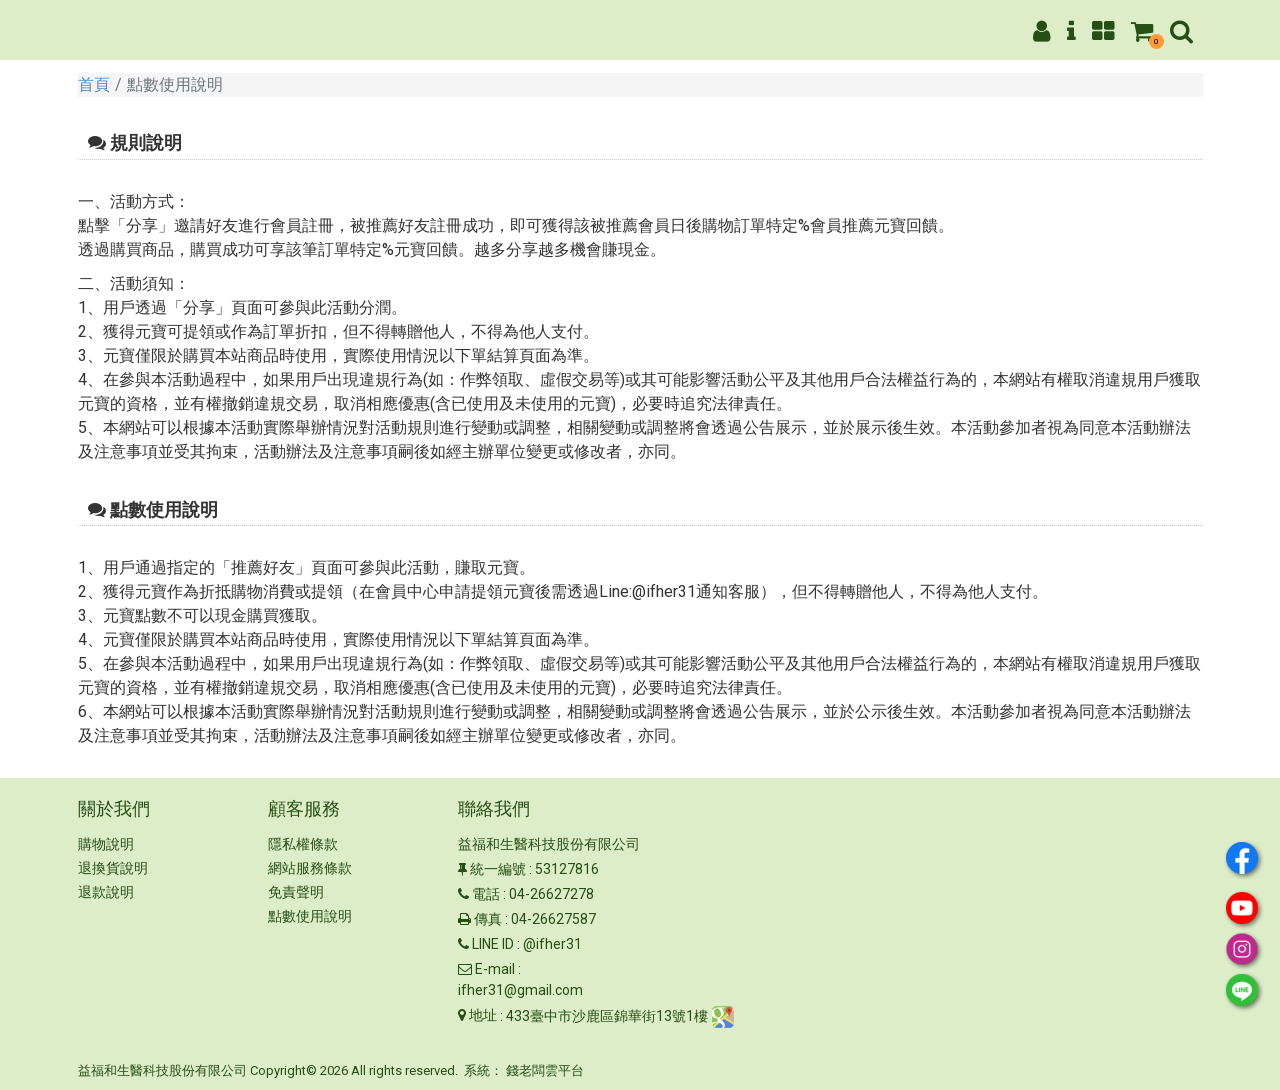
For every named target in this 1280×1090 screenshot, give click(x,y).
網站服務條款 (310, 868)
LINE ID (493, 944)
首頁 (94, 84)
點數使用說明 (310, 916)
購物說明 (106, 844)
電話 (486, 894)
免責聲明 (296, 892)
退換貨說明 (113, 868)
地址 (483, 1015)
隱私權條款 (303, 844)
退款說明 (106, 892)
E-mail (495, 969)
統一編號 (498, 869)
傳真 (488, 919)
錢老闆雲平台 (545, 1070)
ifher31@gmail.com (520, 990)
